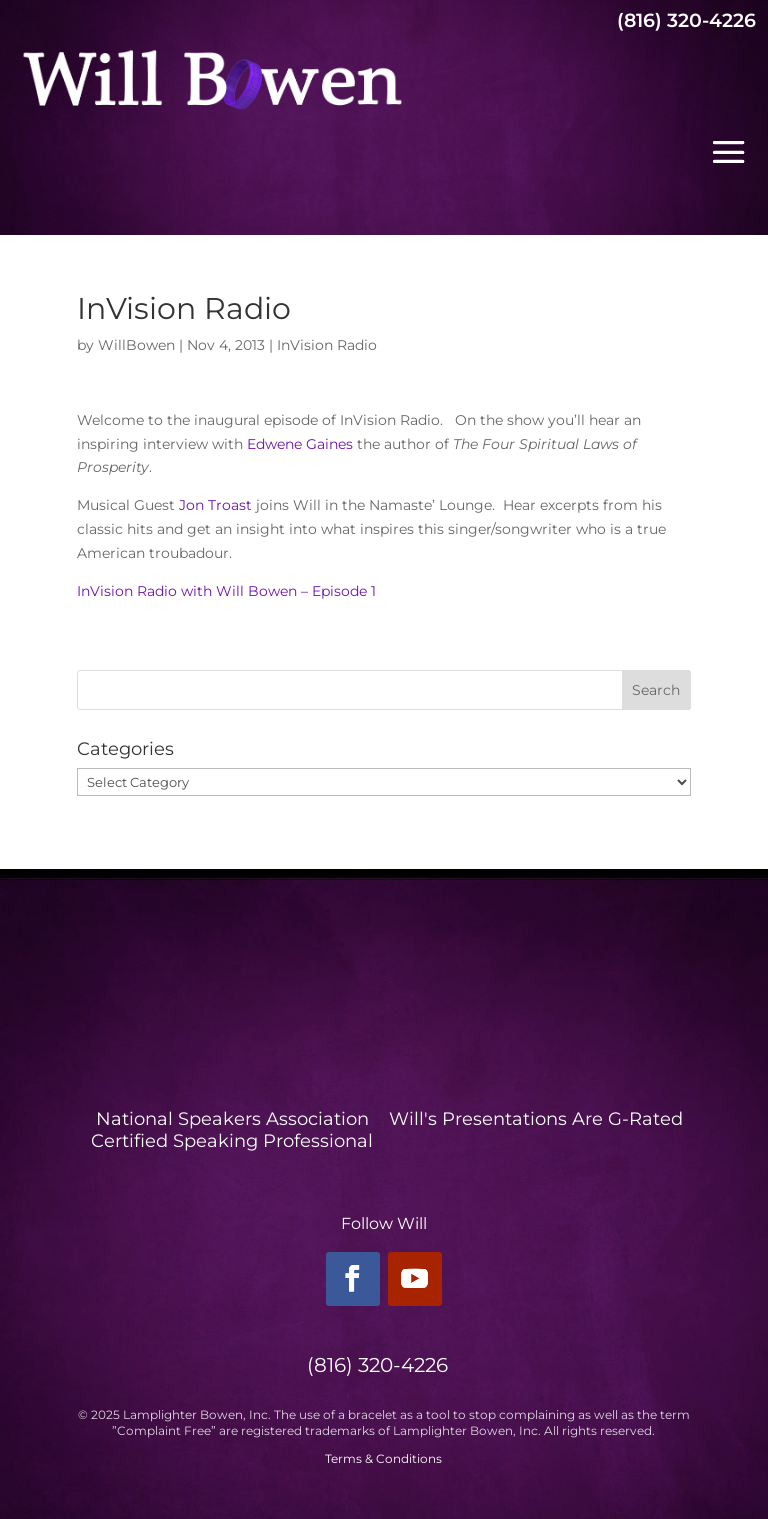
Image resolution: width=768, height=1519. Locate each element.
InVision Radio (327, 345)
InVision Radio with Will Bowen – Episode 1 (226, 591)
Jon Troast (215, 505)
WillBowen (136, 345)
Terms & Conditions (383, 1458)
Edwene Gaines (302, 444)
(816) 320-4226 (686, 20)
